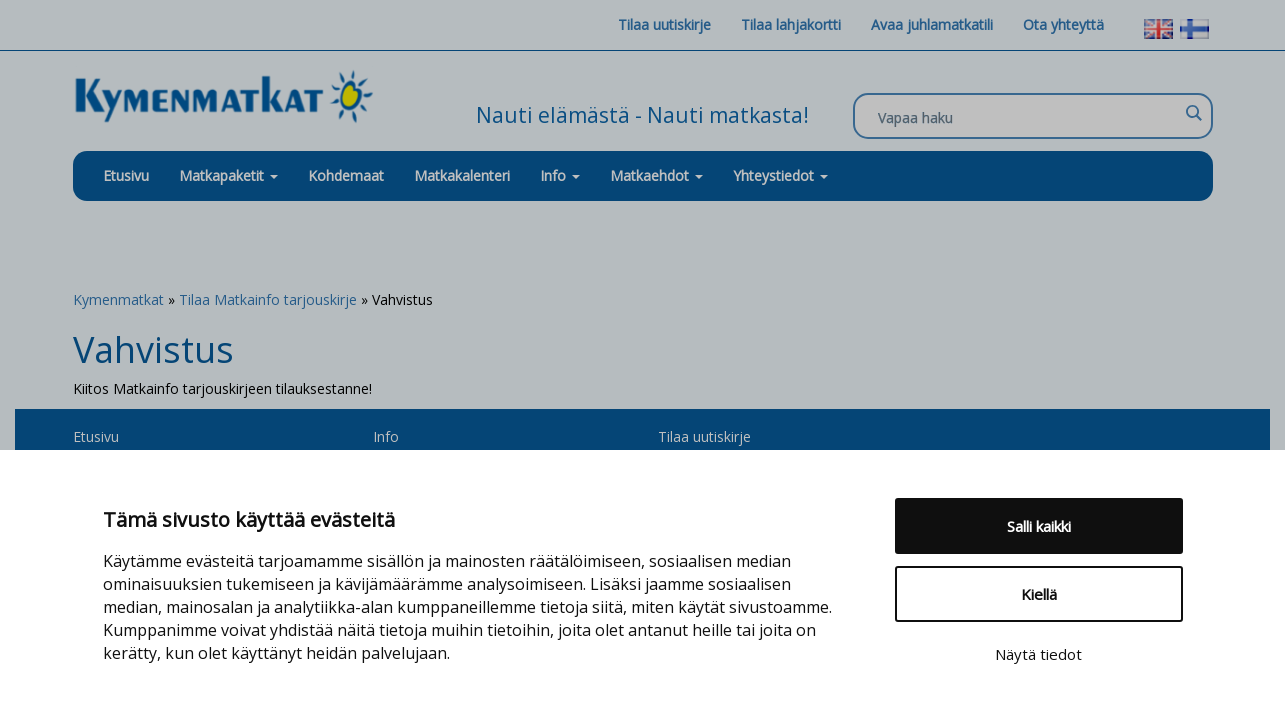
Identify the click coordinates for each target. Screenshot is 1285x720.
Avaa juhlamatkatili (932, 24)
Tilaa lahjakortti (791, 24)
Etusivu (126, 175)
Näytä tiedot (1038, 654)
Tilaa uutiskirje (664, 24)
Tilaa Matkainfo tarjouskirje (268, 299)
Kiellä (1039, 594)
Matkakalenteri (462, 175)
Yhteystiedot (780, 175)
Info (560, 175)
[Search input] (1028, 117)
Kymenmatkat (118, 299)
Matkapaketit (228, 175)
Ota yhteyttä (1063, 24)
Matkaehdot (656, 175)
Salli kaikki (1039, 526)
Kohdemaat (346, 175)
